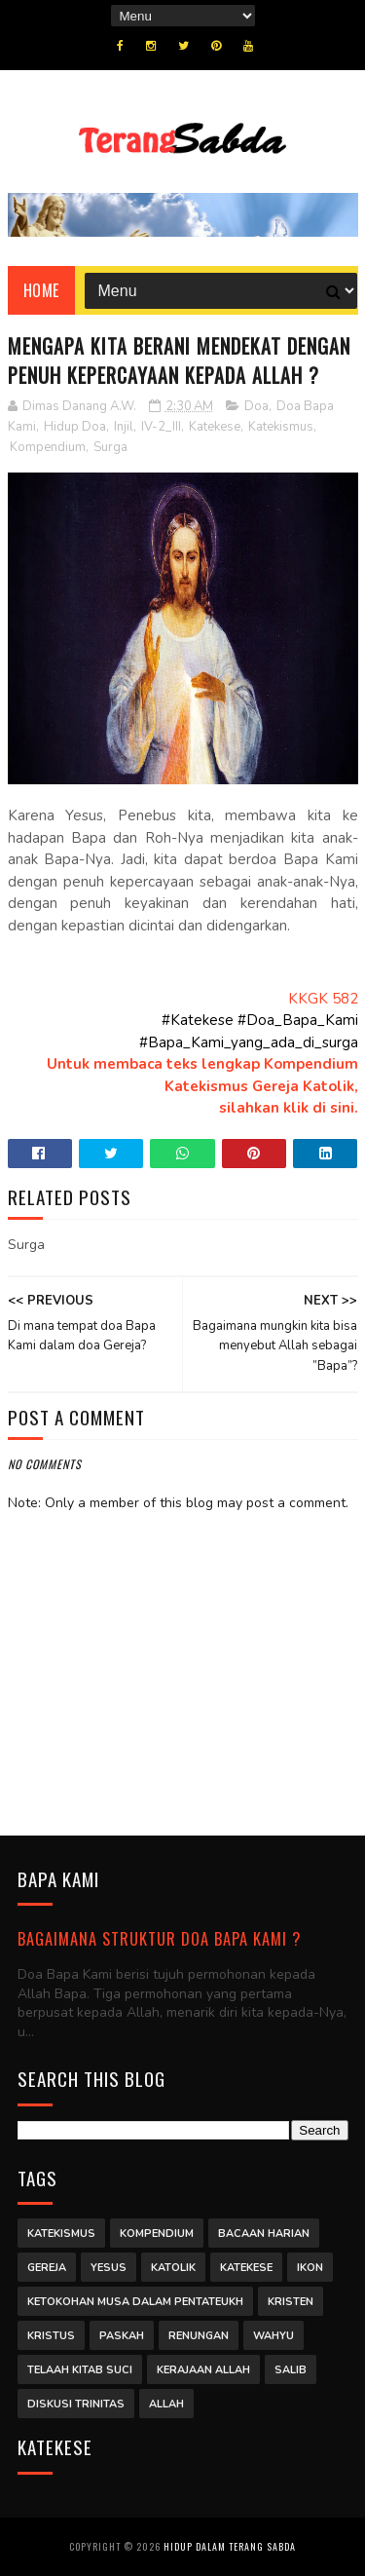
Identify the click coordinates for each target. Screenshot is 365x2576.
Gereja (46, 2267)
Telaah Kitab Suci (79, 2370)
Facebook (40, 1157)
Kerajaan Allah (203, 2370)
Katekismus (280, 427)
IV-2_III (161, 427)
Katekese (214, 427)
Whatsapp (182, 1157)
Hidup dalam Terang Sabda (230, 2546)
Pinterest (253, 1157)
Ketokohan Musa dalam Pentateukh (135, 2301)
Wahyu (273, 2336)
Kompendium (48, 447)
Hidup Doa (75, 427)
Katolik (173, 2267)
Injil (123, 427)
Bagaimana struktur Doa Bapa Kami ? (159, 1938)
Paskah (121, 2336)
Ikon (310, 2267)
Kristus (51, 2336)
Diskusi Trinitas (76, 2404)
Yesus (109, 2267)
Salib (290, 2370)
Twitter (111, 1157)
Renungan (198, 2336)
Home (41, 290)
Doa (256, 406)
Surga (110, 447)
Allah (166, 2404)
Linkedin (325, 1157)
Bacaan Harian (264, 2233)
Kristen (290, 2301)
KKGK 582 (323, 998)
